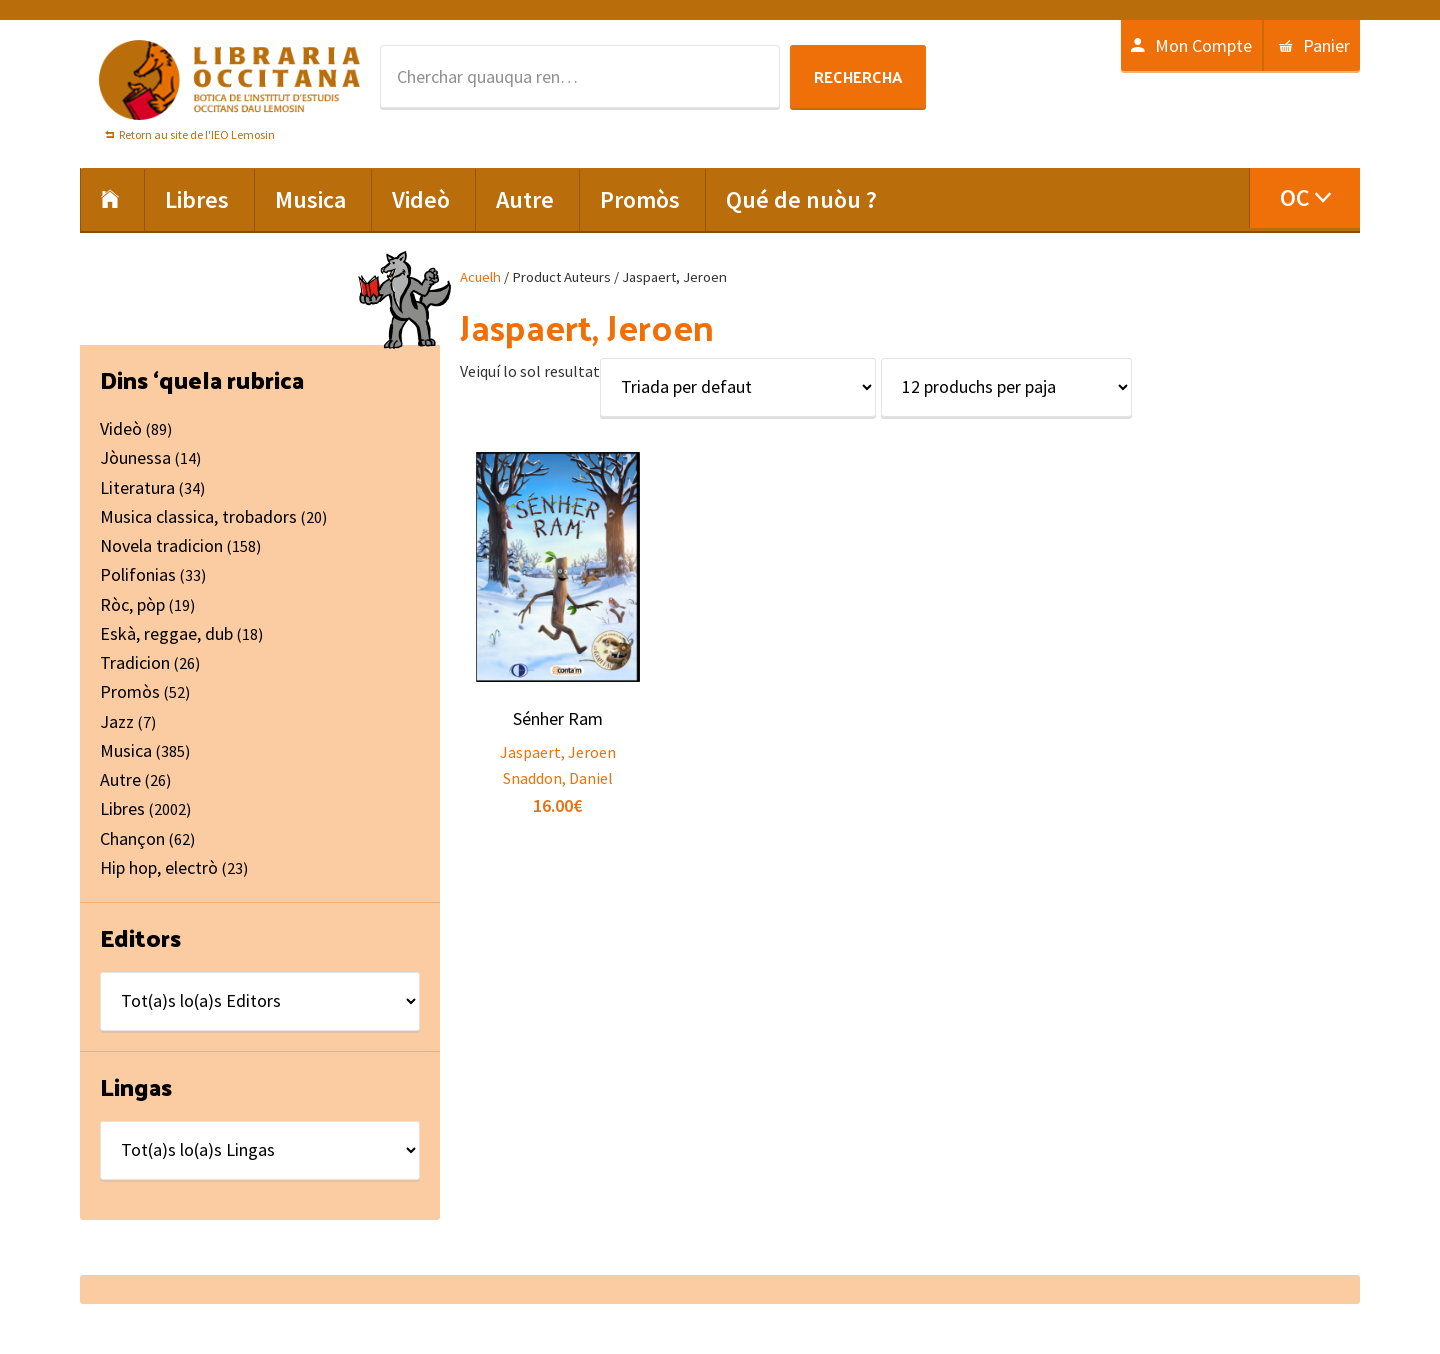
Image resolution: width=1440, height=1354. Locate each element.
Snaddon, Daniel (558, 778)
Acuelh (480, 277)
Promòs (130, 691)
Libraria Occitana (230, 80)
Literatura (137, 487)
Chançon (132, 838)
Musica (126, 750)
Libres (122, 808)
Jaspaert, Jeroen (558, 752)
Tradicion (135, 662)
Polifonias (138, 574)
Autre (120, 779)
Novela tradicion (161, 545)
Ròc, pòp (132, 604)
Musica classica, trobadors (198, 516)
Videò (121, 428)
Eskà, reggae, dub (166, 633)
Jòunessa (135, 457)
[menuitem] (1304, 198)
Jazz (117, 721)
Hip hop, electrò (159, 867)
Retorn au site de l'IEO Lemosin (197, 134)
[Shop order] (738, 387)
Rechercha (858, 76)
